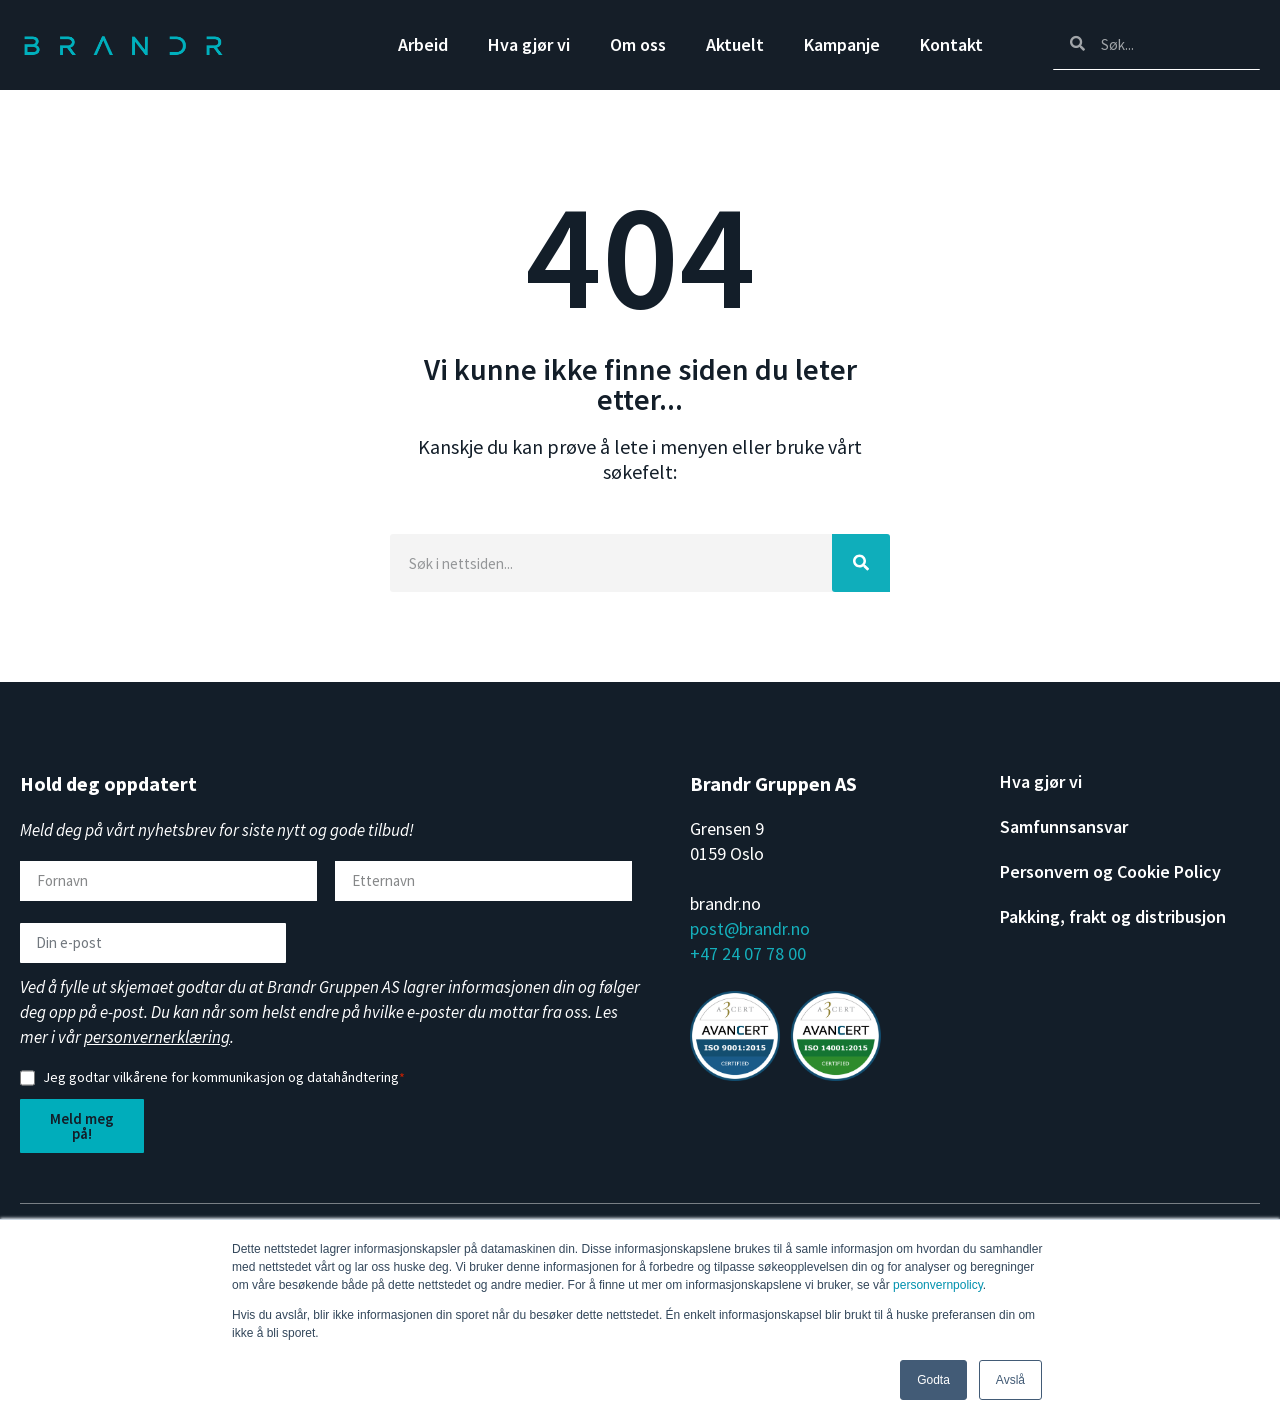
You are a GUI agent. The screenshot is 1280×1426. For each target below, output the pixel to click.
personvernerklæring (157, 1037)
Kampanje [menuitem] (842, 44)
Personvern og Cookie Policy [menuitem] (1110, 872)
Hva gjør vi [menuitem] (529, 44)
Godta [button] (933, 1380)
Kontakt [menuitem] (951, 44)
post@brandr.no (750, 928)
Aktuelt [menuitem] (735, 44)
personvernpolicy (938, 1285)
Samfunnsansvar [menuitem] (1064, 827)
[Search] (1156, 44)
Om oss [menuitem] (638, 44)
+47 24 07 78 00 (748, 953)
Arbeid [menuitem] (423, 44)
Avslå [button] (1010, 1380)
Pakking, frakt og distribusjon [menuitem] (1113, 917)
